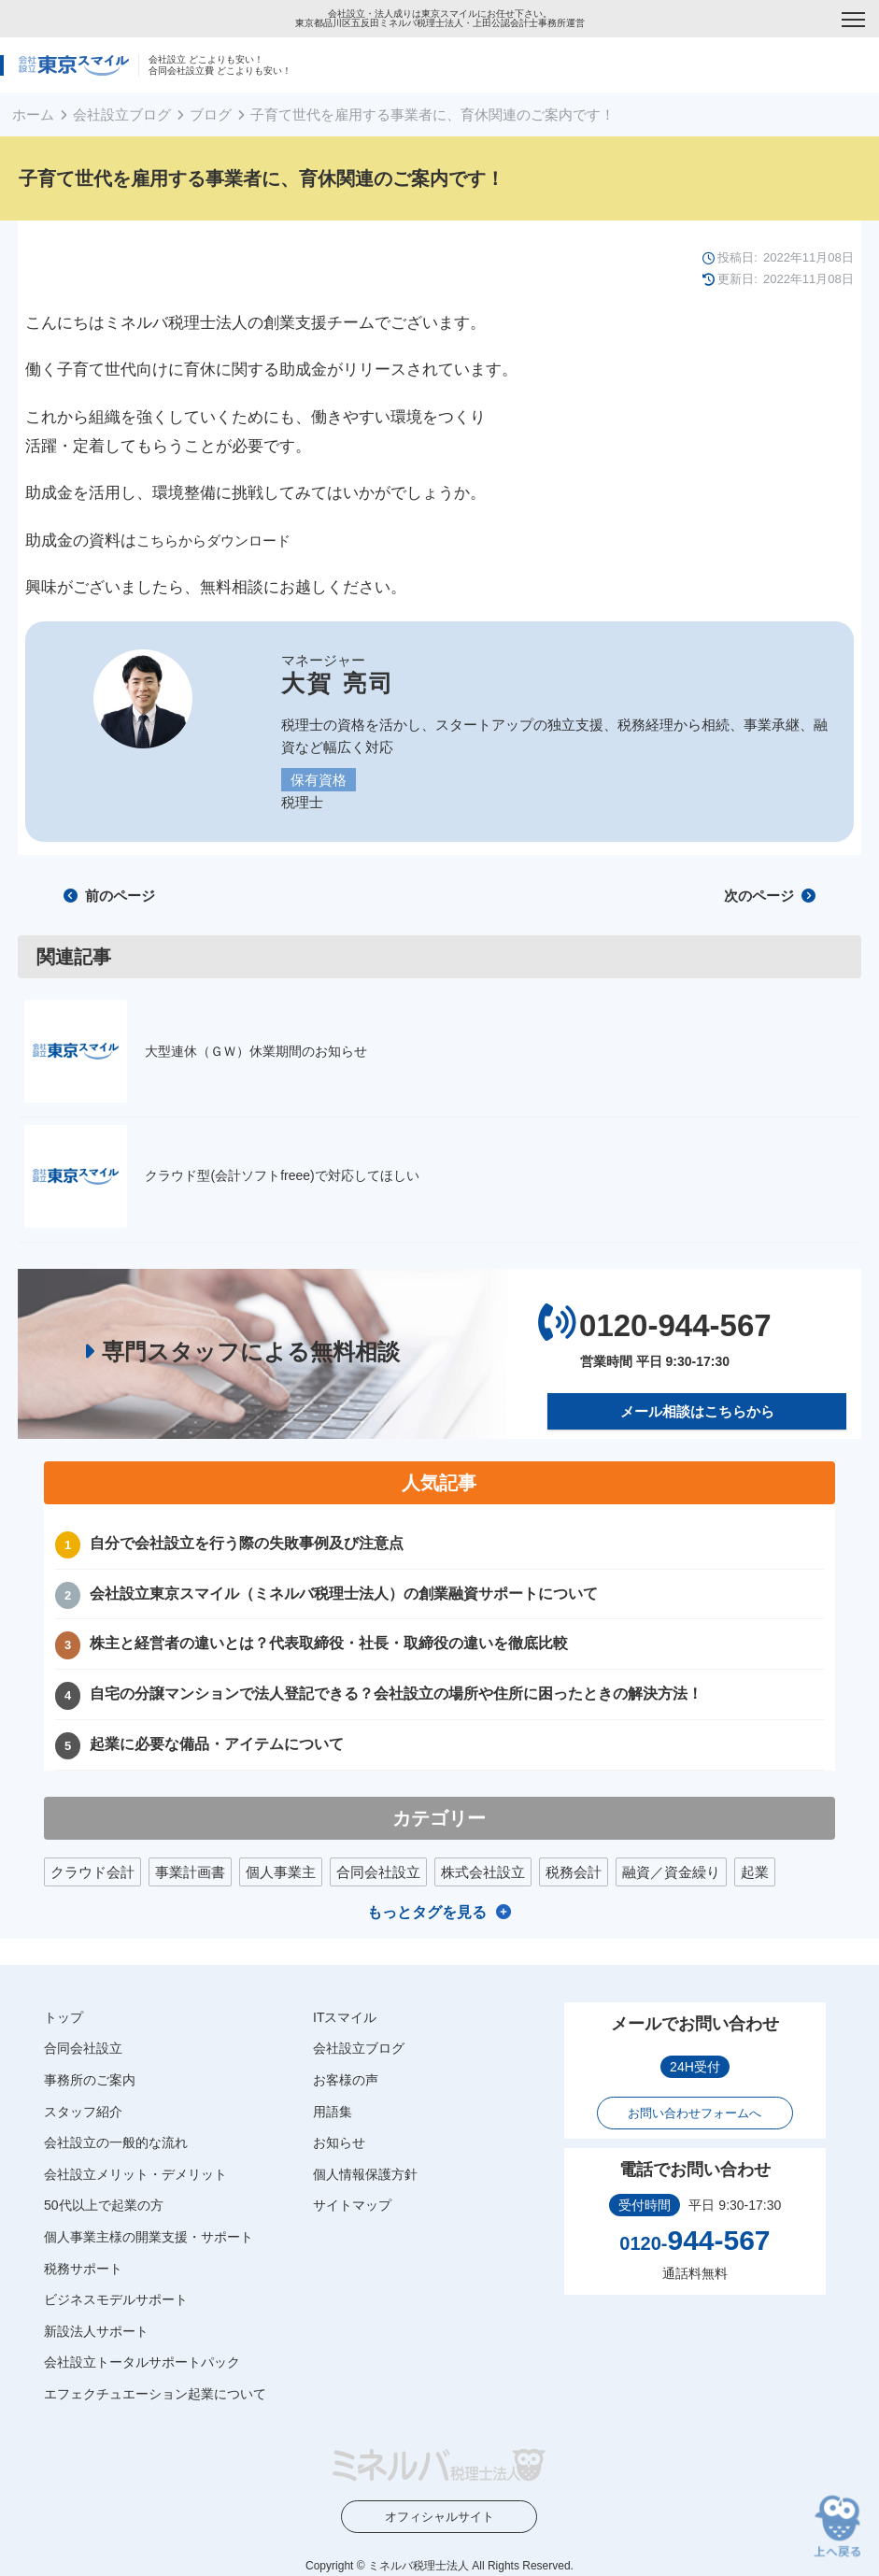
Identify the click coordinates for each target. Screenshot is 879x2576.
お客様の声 (345, 2079)
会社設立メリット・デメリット (135, 2174)
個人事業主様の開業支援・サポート (148, 2236)
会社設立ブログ (122, 114)
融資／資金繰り (671, 1872)
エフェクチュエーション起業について (155, 2393)
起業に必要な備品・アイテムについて (217, 1744)
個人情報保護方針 (365, 2174)
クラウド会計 (92, 1872)
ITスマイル (344, 2017)
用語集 (332, 2110)
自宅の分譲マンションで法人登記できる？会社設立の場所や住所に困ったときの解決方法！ (396, 1693)
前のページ (109, 896)
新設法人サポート (96, 2331)
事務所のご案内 (89, 2079)
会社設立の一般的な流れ (116, 2142)
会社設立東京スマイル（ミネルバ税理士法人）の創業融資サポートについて (344, 1593)
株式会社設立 (483, 1872)
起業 (755, 1872)
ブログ (211, 114)
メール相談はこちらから (697, 1411)
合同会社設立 (378, 1872)
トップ (63, 2017)
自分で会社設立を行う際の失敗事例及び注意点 (247, 1543)
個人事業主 (281, 1872)
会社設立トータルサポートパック (142, 2362)
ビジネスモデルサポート (116, 2299)
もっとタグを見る (427, 1912)
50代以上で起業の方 (103, 2205)
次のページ (769, 896)
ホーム (33, 114)
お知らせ (339, 2142)
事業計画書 (190, 1872)
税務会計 (574, 1872)
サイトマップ (352, 2205)
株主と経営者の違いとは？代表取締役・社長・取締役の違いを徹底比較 (329, 1643)
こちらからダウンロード (213, 540)
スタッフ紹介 (83, 2110)
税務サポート (83, 2267)
